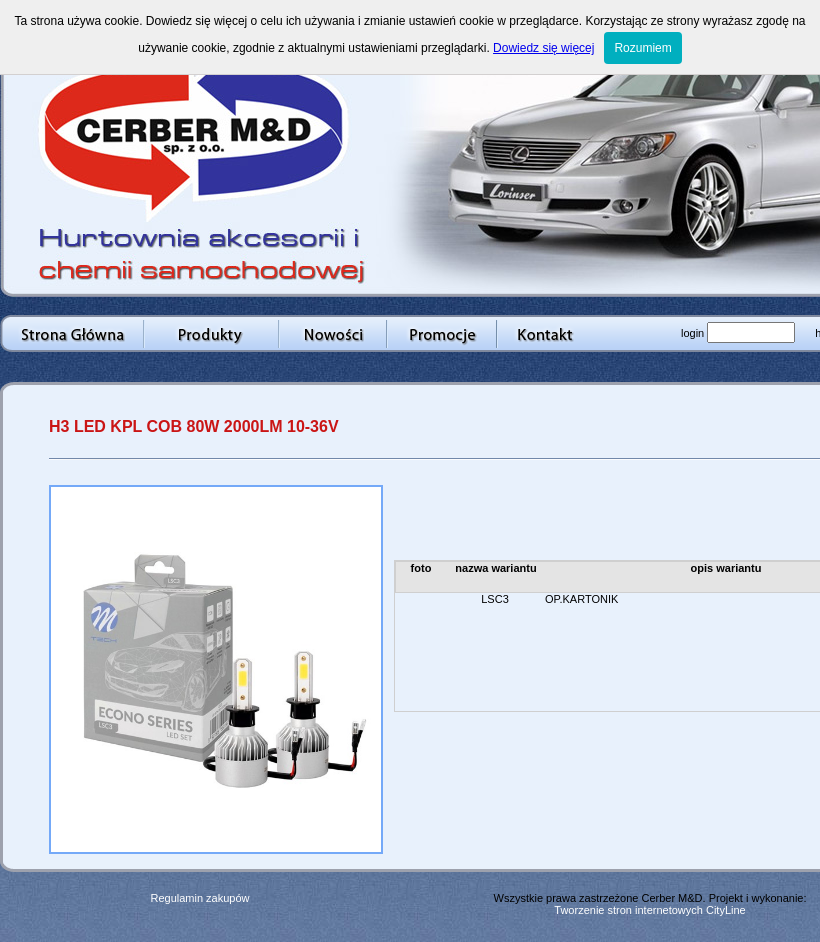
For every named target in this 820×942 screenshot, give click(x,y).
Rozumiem (642, 48)
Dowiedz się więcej (543, 48)
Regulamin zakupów (199, 898)
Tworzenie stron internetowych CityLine (649, 910)
